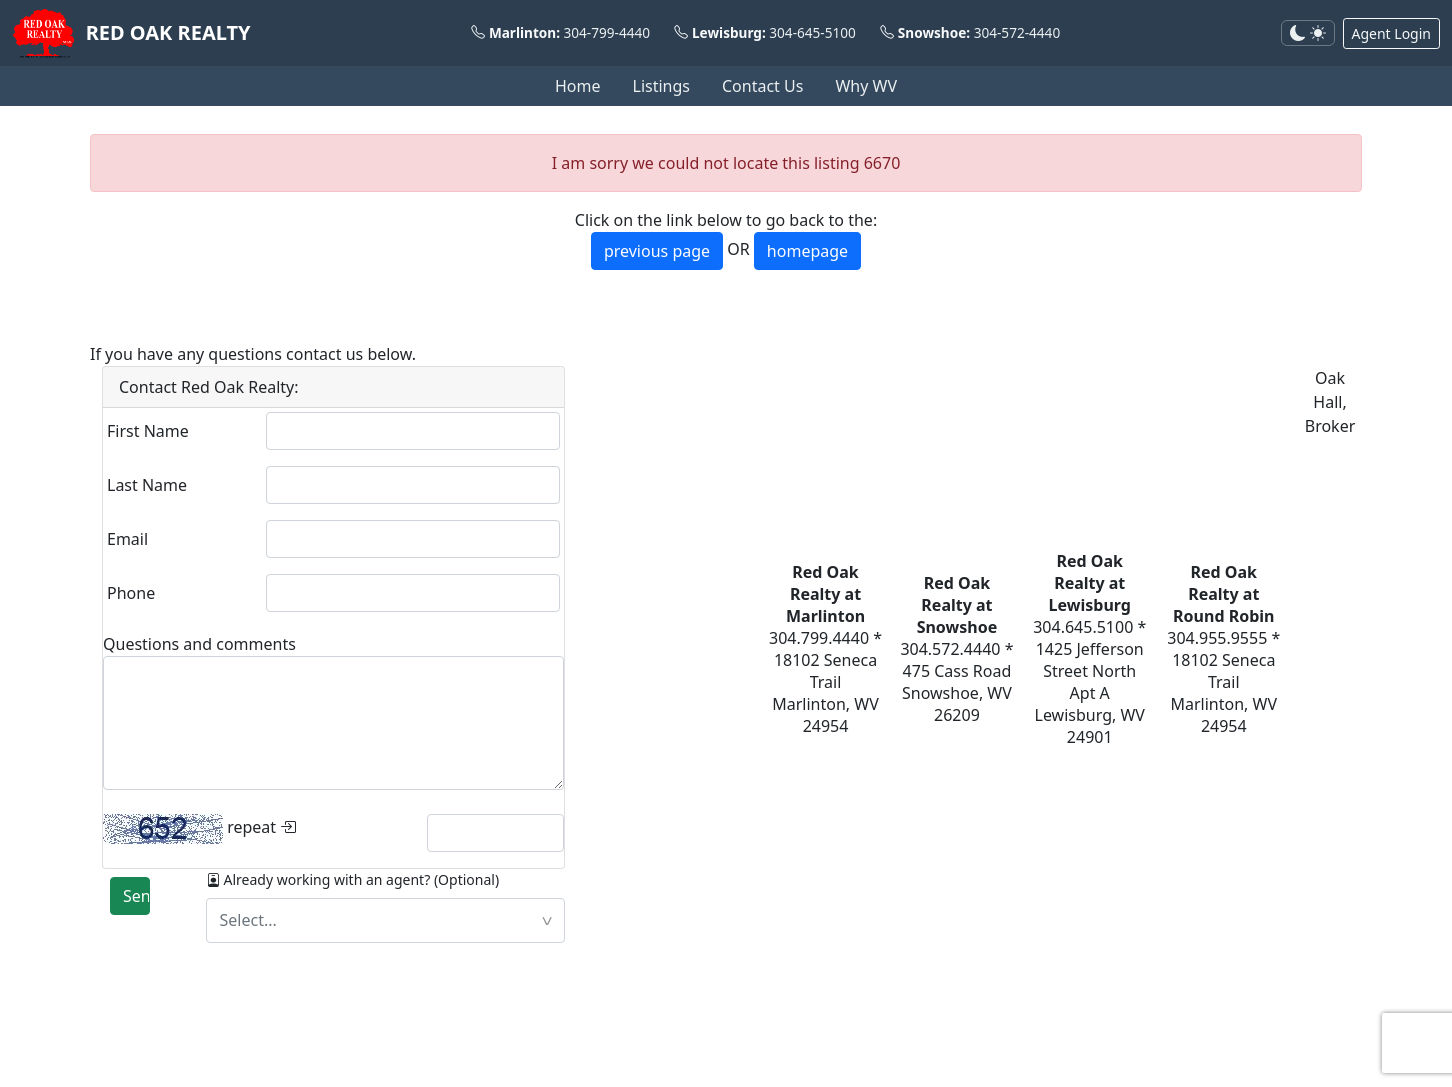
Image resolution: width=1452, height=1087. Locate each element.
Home (578, 86)
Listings (661, 86)
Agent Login (1391, 33)
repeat (199, 829)
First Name (148, 431)
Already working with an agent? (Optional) (353, 879)
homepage (807, 251)
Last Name (147, 485)
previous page (657, 251)
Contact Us (762, 86)
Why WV (866, 86)
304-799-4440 (607, 32)
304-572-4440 (1017, 32)
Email (127, 539)
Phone (131, 593)
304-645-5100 (812, 32)
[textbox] (386, 920)
